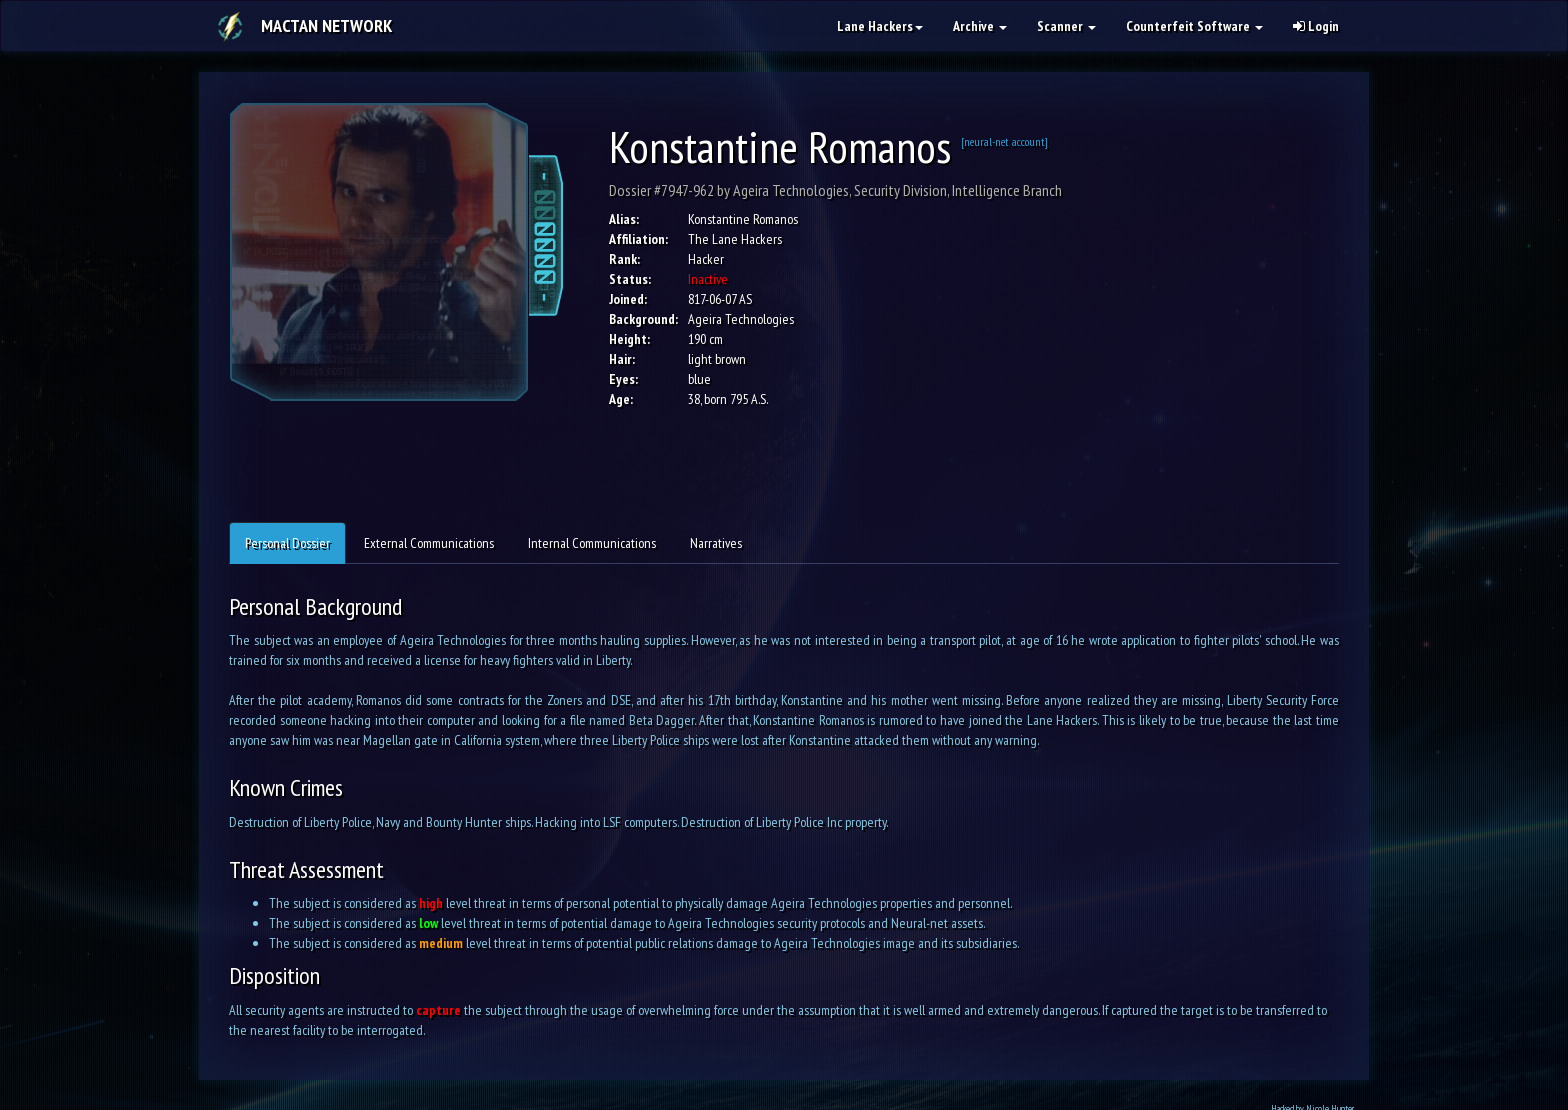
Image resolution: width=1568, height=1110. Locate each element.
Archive (980, 26)
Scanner (1066, 26)
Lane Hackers (880, 26)
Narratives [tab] (716, 543)
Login (1316, 26)
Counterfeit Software (1194, 26)
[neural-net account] (1004, 141)
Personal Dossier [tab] (287, 543)
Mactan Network (326, 25)
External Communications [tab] (429, 543)
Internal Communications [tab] (592, 543)
